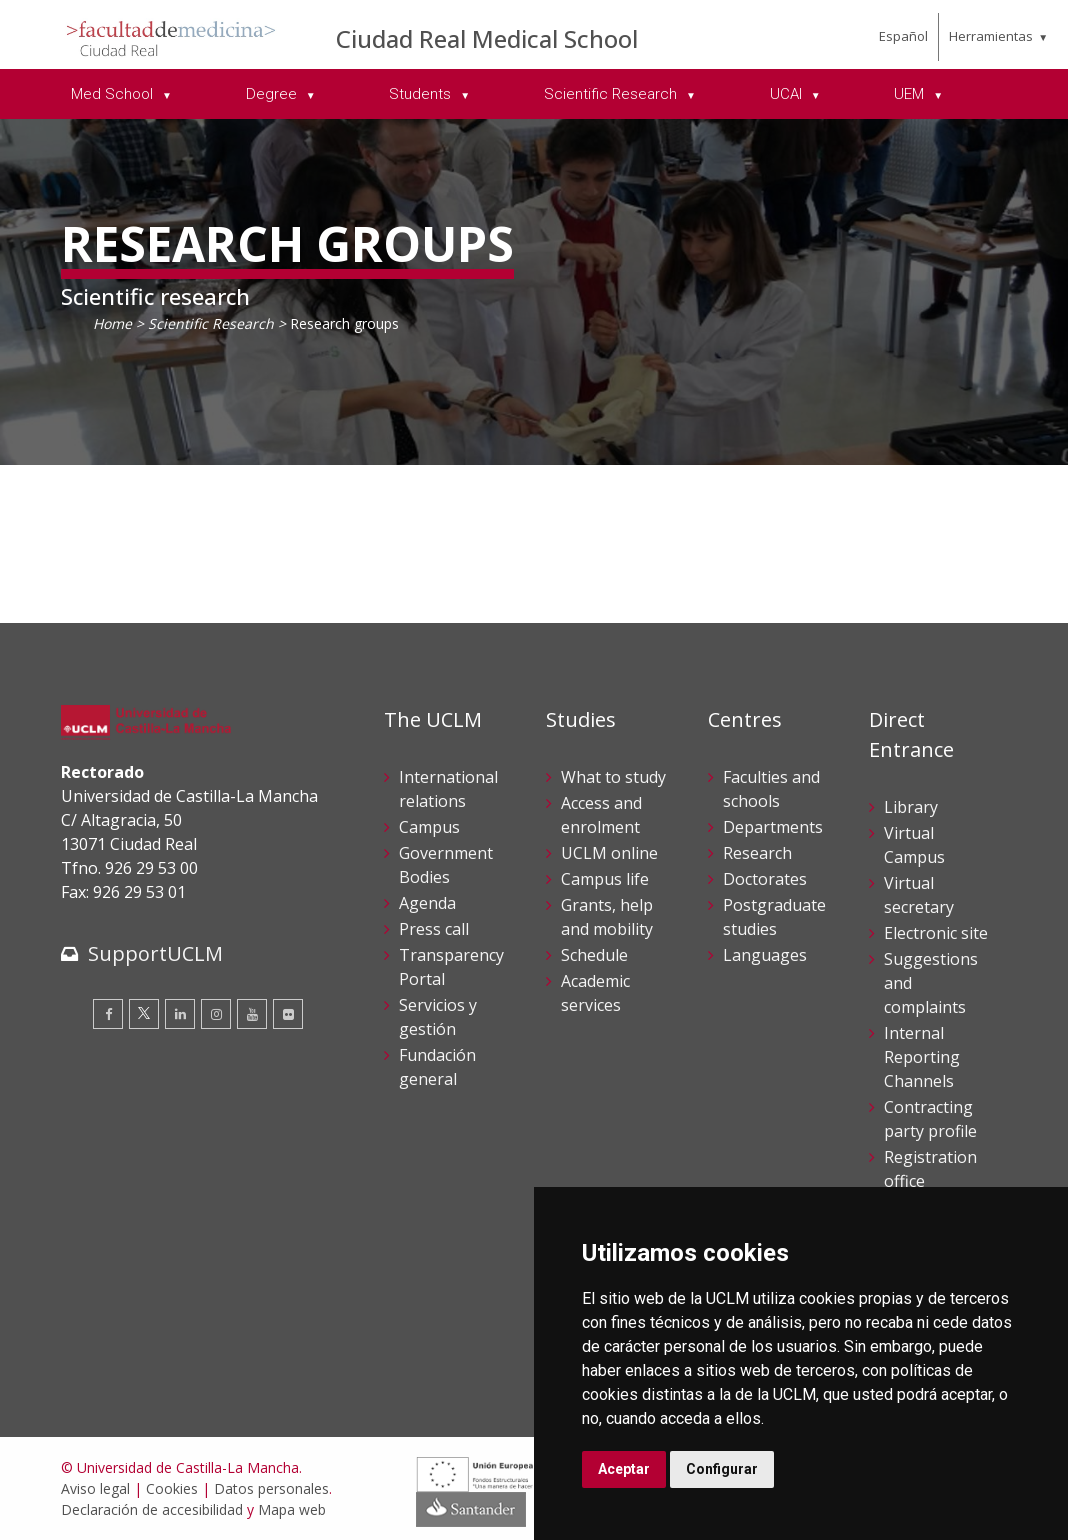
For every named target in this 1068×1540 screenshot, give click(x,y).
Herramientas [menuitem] (991, 36)
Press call (434, 929)
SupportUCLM (155, 953)
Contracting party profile (930, 1119)
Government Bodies (446, 865)
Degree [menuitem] (273, 94)
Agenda (427, 903)
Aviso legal (95, 1488)
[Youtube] (252, 1014)
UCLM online (609, 853)
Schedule (594, 955)
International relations (448, 789)
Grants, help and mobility (607, 917)
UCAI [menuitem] (788, 94)
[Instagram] (216, 1014)
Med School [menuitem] (114, 94)
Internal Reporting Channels (922, 1057)
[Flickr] (288, 1014)
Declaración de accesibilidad (152, 1509)
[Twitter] (144, 1014)
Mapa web (292, 1509)
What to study (613, 777)
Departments (773, 827)
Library (911, 807)
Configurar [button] (722, 1469)
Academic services (595, 993)
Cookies (172, 1488)
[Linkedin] (180, 1014)
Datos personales (271, 1488)
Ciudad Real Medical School (487, 38)
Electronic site (936, 933)
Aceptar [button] (624, 1469)
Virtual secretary (919, 895)
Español (903, 36)
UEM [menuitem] (911, 94)
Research (757, 853)
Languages (765, 955)
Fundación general (437, 1067)
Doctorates (765, 879)
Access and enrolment (601, 815)
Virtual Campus (914, 845)
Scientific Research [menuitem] (612, 94)
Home (112, 323)
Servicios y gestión (438, 1017)
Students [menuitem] (422, 94)
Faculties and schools (771, 789)
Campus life (605, 879)
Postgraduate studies (774, 917)
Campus (429, 827)
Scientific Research (211, 323)
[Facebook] (108, 1014)
